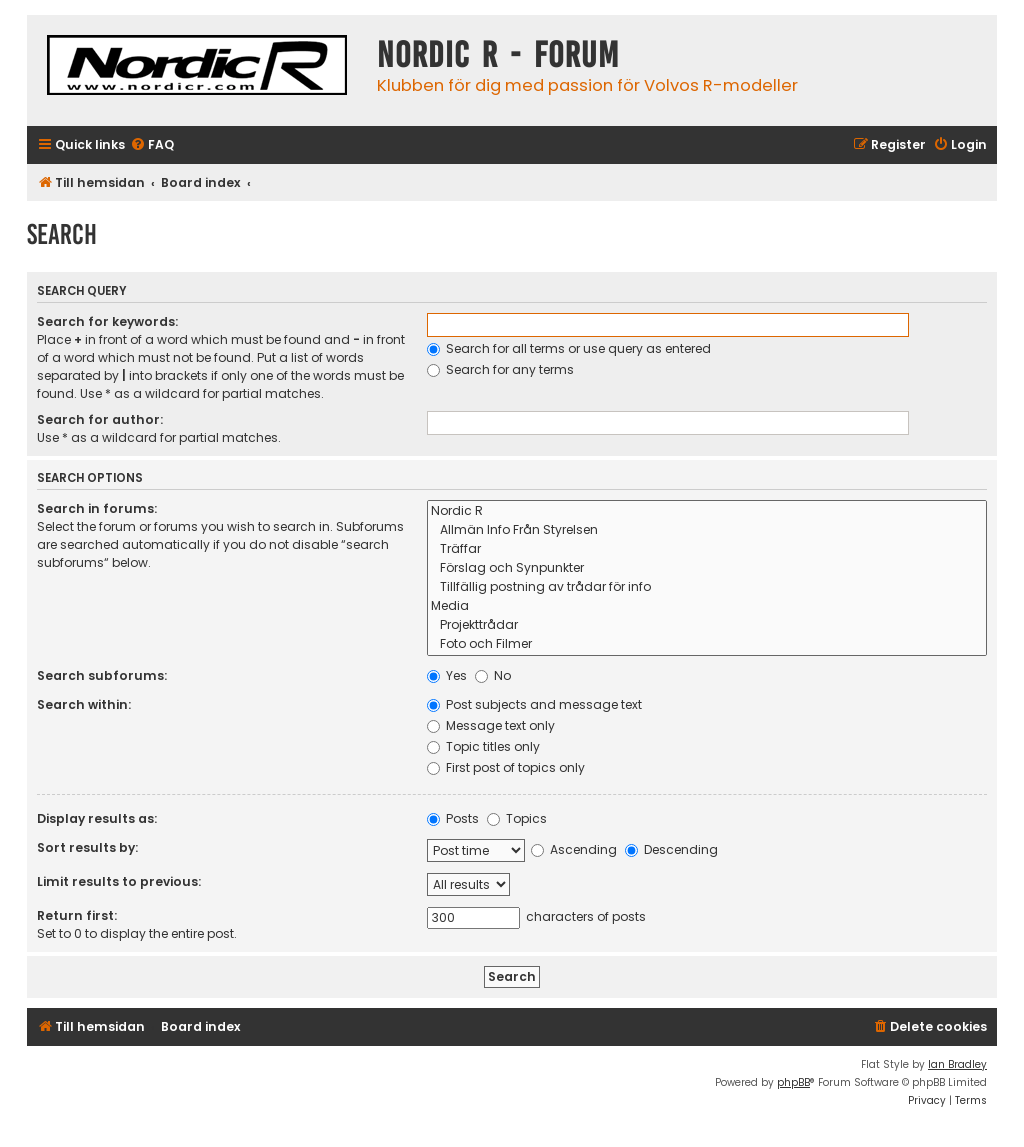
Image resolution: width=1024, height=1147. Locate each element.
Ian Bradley (957, 1064)
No (493, 675)
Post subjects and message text (534, 704)
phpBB (793, 1082)
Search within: (84, 704)
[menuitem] (152, 145)
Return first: (77, 915)
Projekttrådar (707, 625)
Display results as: (97, 818)
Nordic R (707, 511)
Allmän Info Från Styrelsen (707, 530)
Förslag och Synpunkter (707, 568)
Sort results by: (87, 847)
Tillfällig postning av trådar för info (707, 587)
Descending (671, 849)
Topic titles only (483, 746)
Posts (453, 818)
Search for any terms (500, 369)
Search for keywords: (107, 321)
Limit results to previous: (119, 881)
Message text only (491, 725)
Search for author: (100, 419)
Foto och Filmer (707, 644)
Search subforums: (102, 675)
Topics (517, 818)
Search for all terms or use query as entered (569, 348)
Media (707, 606)
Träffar (707, 549)
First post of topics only (506, 767)
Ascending (574, 849)
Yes (447, 675)
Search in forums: (97, 508)
